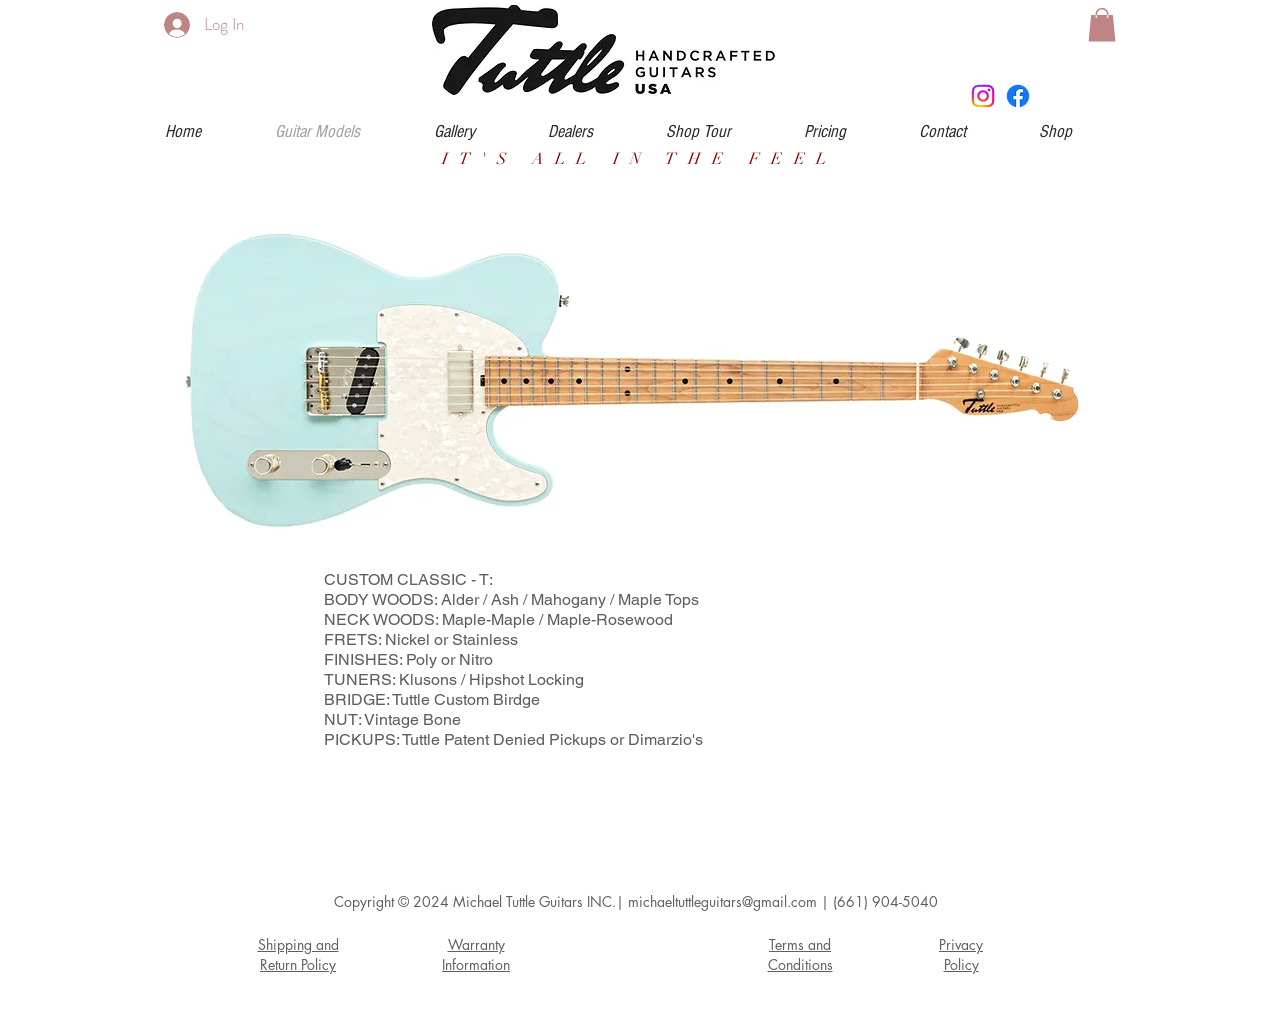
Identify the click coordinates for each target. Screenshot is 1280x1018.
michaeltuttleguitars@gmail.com (722, 901)
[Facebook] (1018, 96)
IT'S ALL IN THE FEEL (639, 159)
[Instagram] (983, 96)
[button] (1102, 24)
